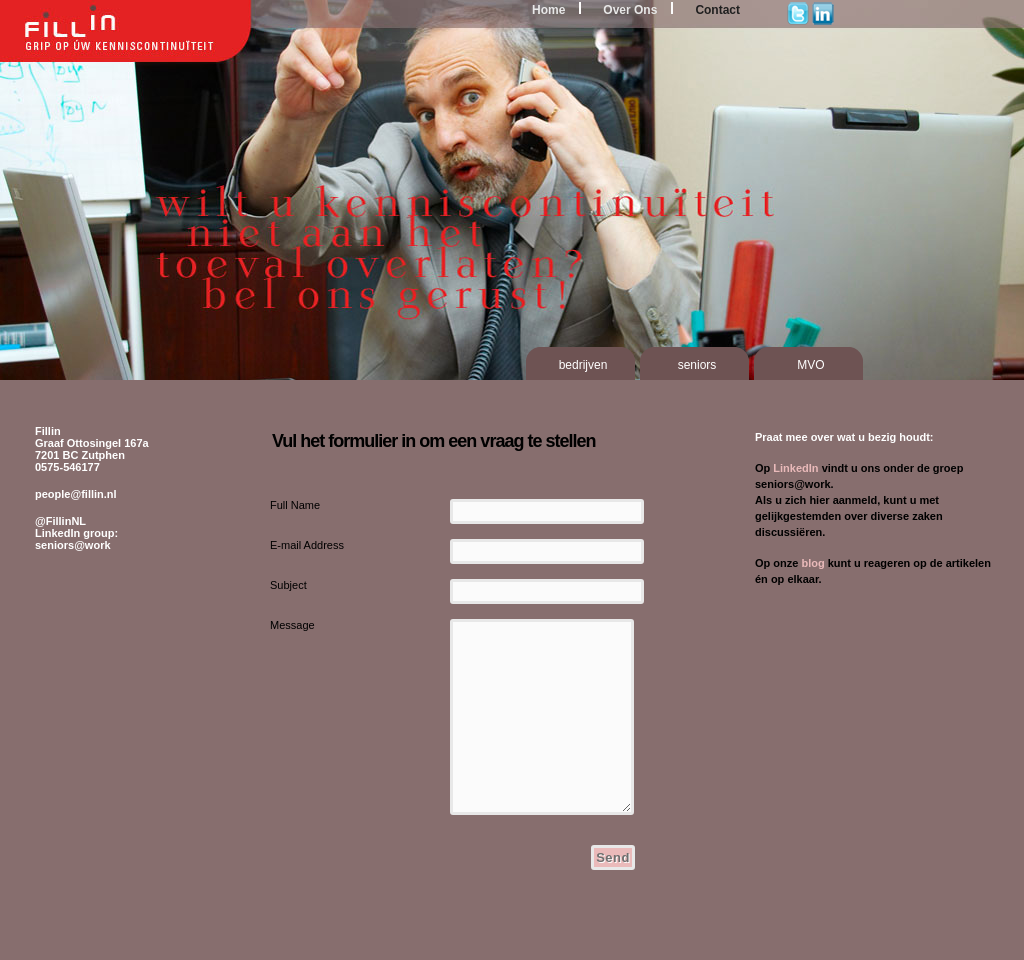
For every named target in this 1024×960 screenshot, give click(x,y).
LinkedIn (795, 468)
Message (292, 625)
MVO (810, 365)
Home (548, 10)
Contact (717, 10)
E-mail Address (307, 545)
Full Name (295, 505)
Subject (288, 585)
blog (812, 563)
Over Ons (630, 10)
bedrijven (583, 365)
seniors (697, 365)
